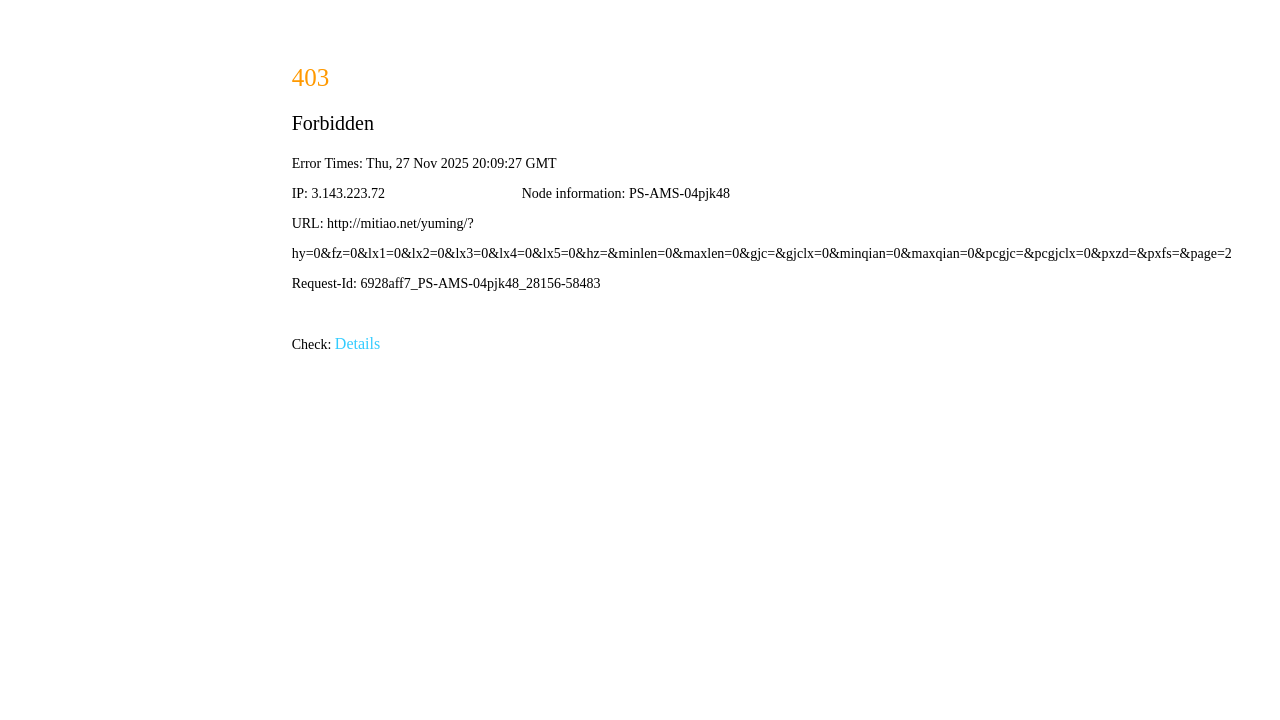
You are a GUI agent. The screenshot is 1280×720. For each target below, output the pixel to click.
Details (357, 343)
